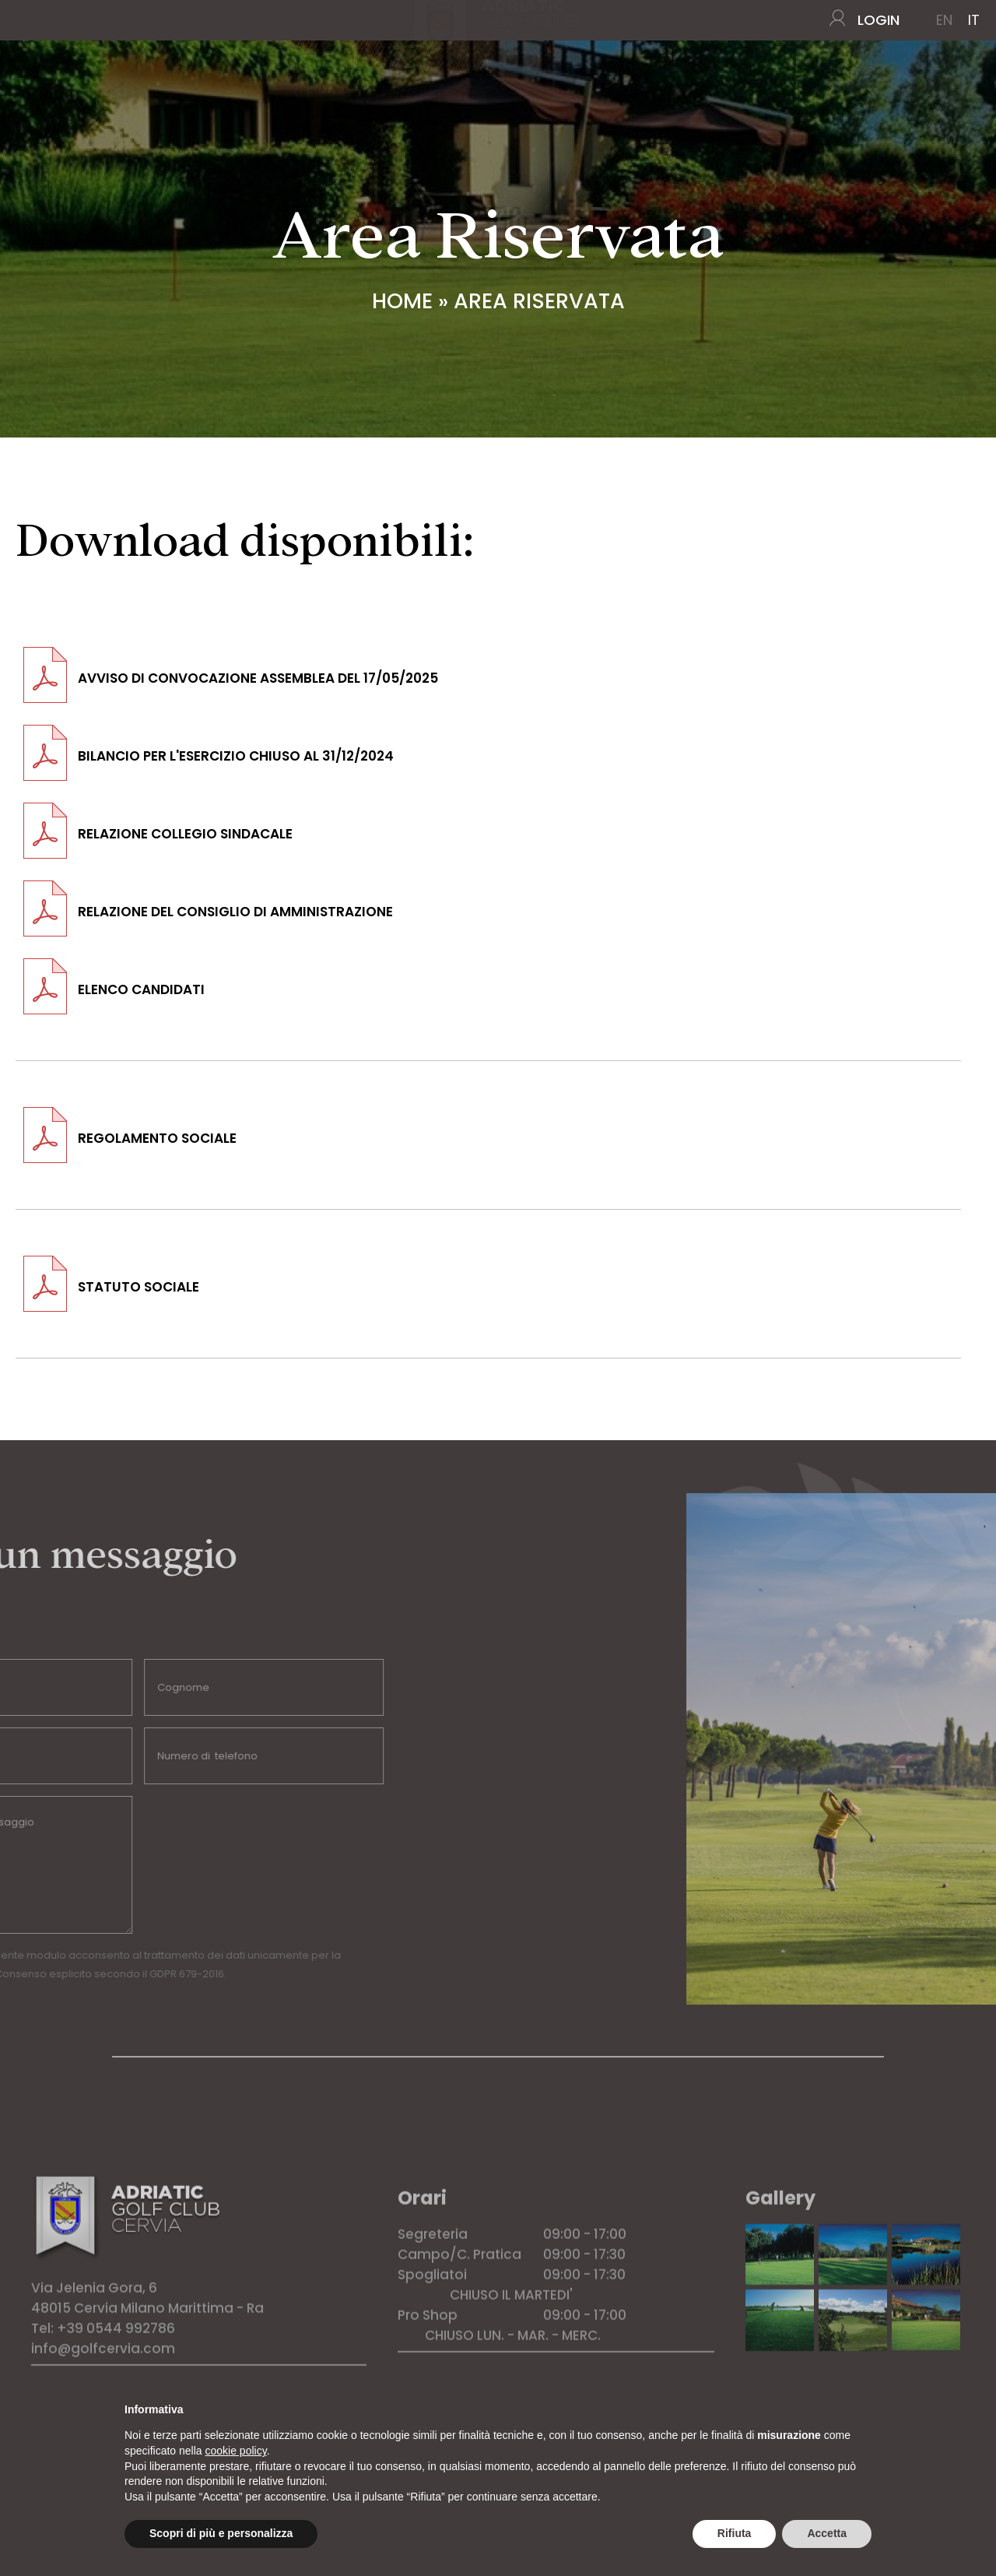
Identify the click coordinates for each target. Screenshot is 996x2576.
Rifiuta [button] (734, 2533)
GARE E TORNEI (310, 106)
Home (44, 106)
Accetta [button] (827, 2533)
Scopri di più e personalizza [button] (221, 2533)
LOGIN (878, 20)
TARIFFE (653, 106)
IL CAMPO (119, 106)
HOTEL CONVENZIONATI (768, 106)
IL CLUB (203, 106)
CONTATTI (937, 106)
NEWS (871, 106)
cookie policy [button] (236, 2450)
